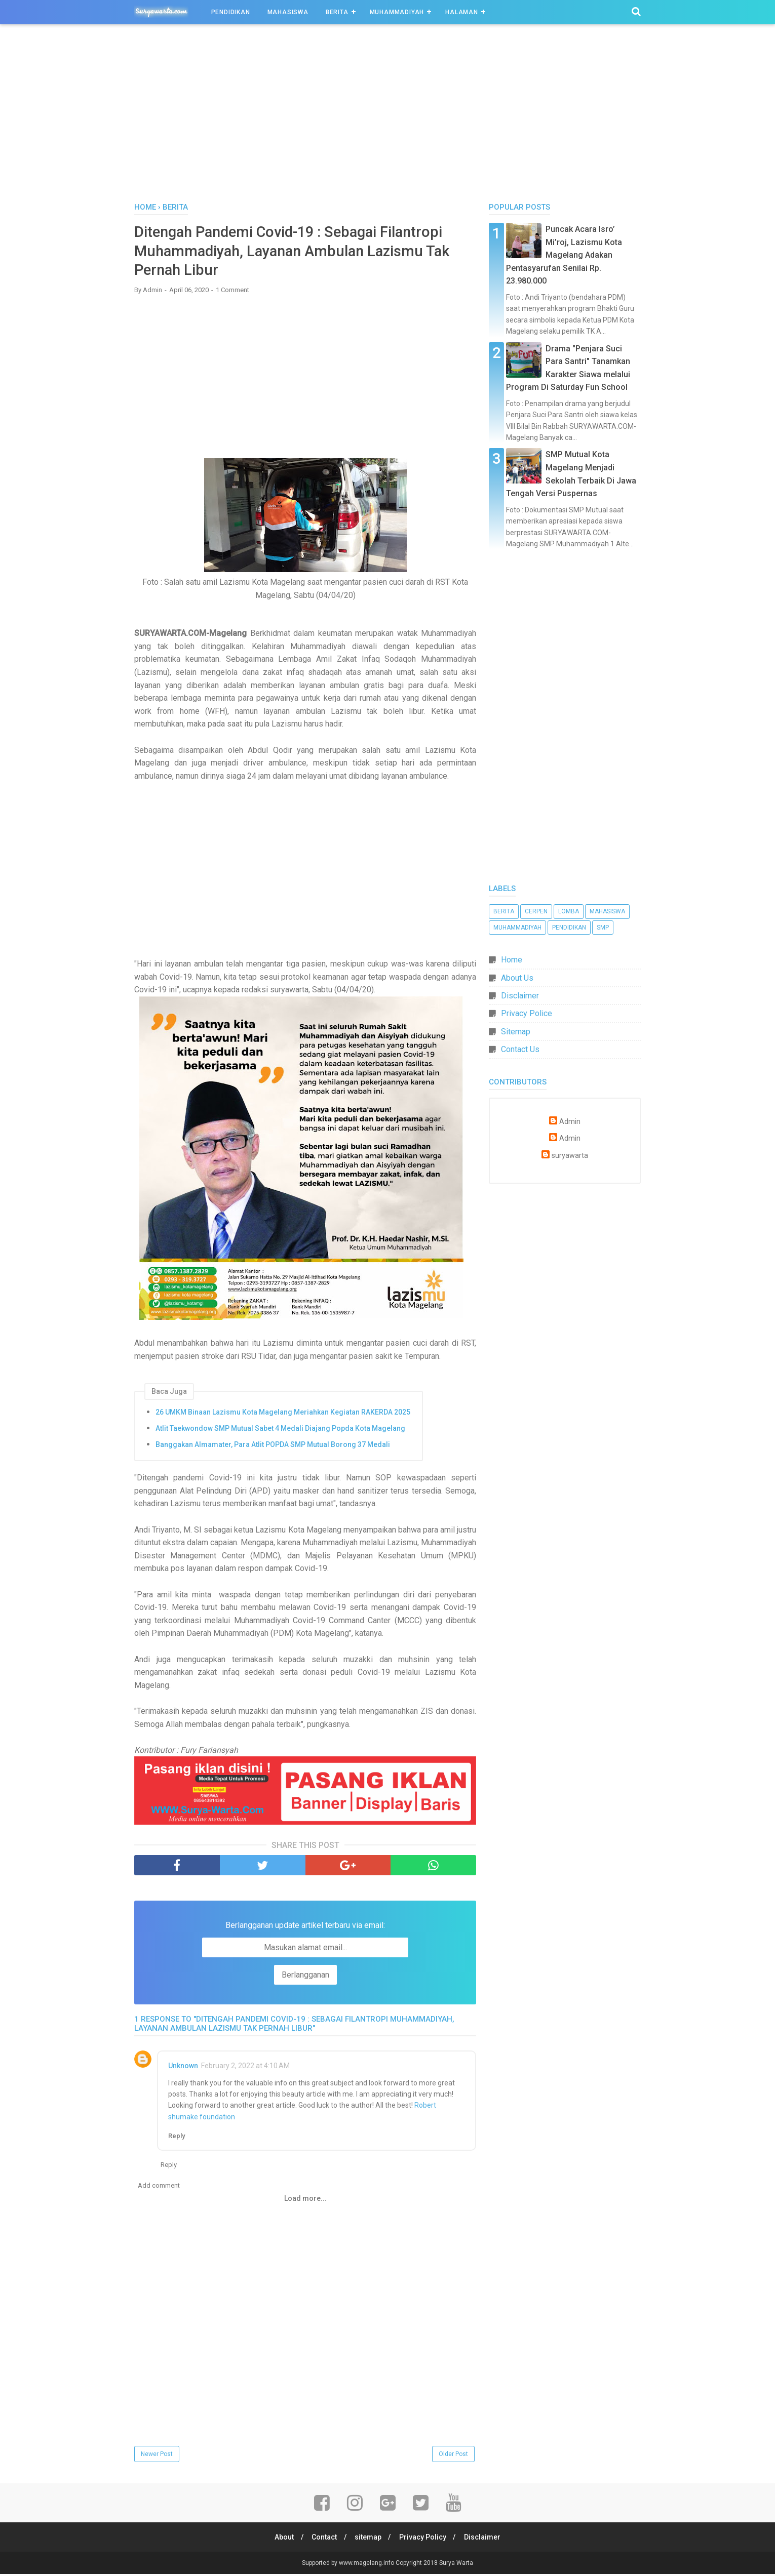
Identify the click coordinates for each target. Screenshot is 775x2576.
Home (511, 959)
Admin (569, 1121)
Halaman (461, 12)
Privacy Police (526, 1013)
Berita (337, 12)
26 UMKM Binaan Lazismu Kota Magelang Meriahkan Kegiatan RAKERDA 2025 (283, 1414)
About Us (517, 978)
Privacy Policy (424, 2539)
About (281, 2539)
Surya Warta (456, 2564)
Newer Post (157, 2456)
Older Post (453, 2456)
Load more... (305, 2200)
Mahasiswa (287, 12)
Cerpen (536, 911)
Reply (176, 2138)
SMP (603, 927)
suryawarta (570, 1155)
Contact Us (520, 1049)
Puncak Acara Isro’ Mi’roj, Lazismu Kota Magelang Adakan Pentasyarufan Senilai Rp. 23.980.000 (564, 255)
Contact (322, 2539)
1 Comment (232, 292)
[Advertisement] (387, 116)
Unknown (183, 2067)
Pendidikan (230, 12)
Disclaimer (520, 995)
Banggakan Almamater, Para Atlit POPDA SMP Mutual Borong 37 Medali (273, 1446)
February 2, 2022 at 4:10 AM (245, 2067)
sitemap (368, 2539)
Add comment (159, 2187)
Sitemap (515, 1031)
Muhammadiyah (397, 12)
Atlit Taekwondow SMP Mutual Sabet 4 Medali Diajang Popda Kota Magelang (280, 1430)
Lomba (568, 911)
